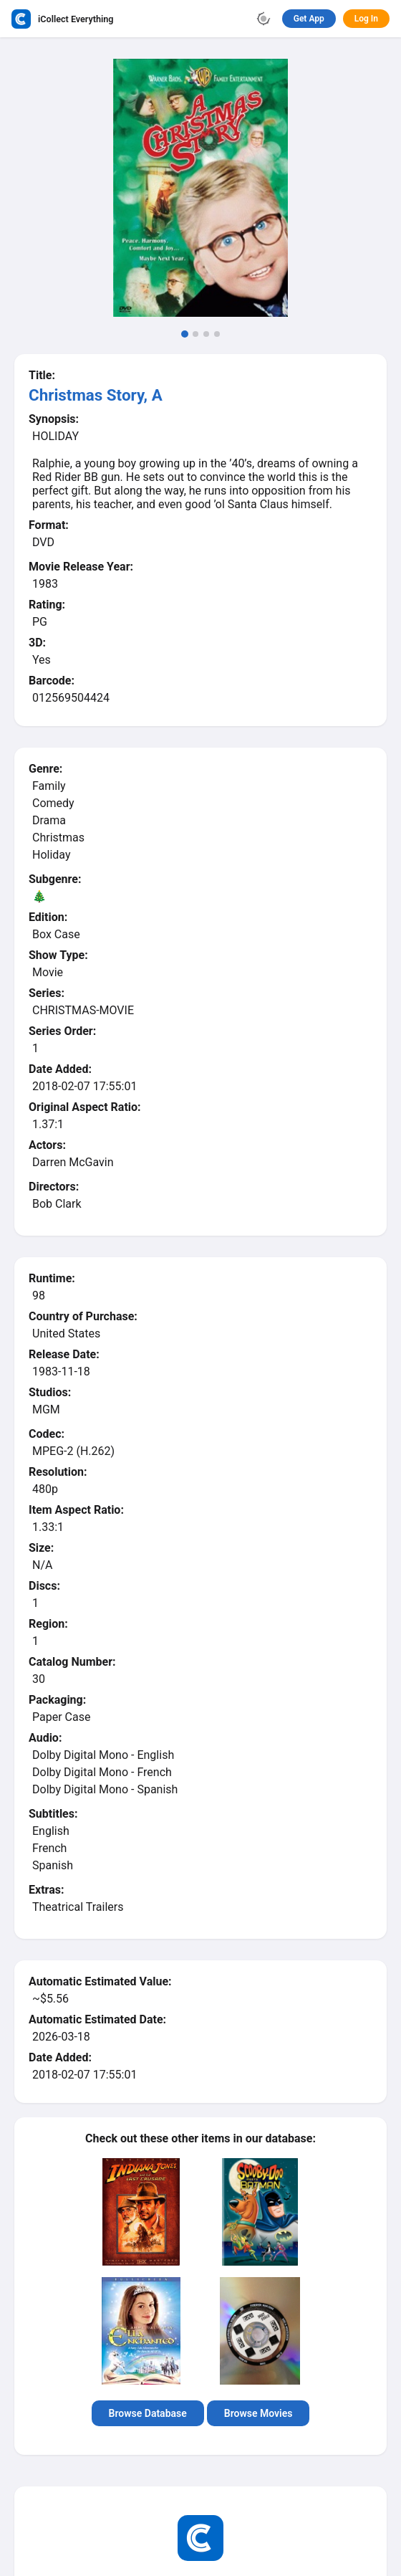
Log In (366, 19)
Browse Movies (258, 2413)
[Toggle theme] (263, 18)
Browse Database (148, 2413)
